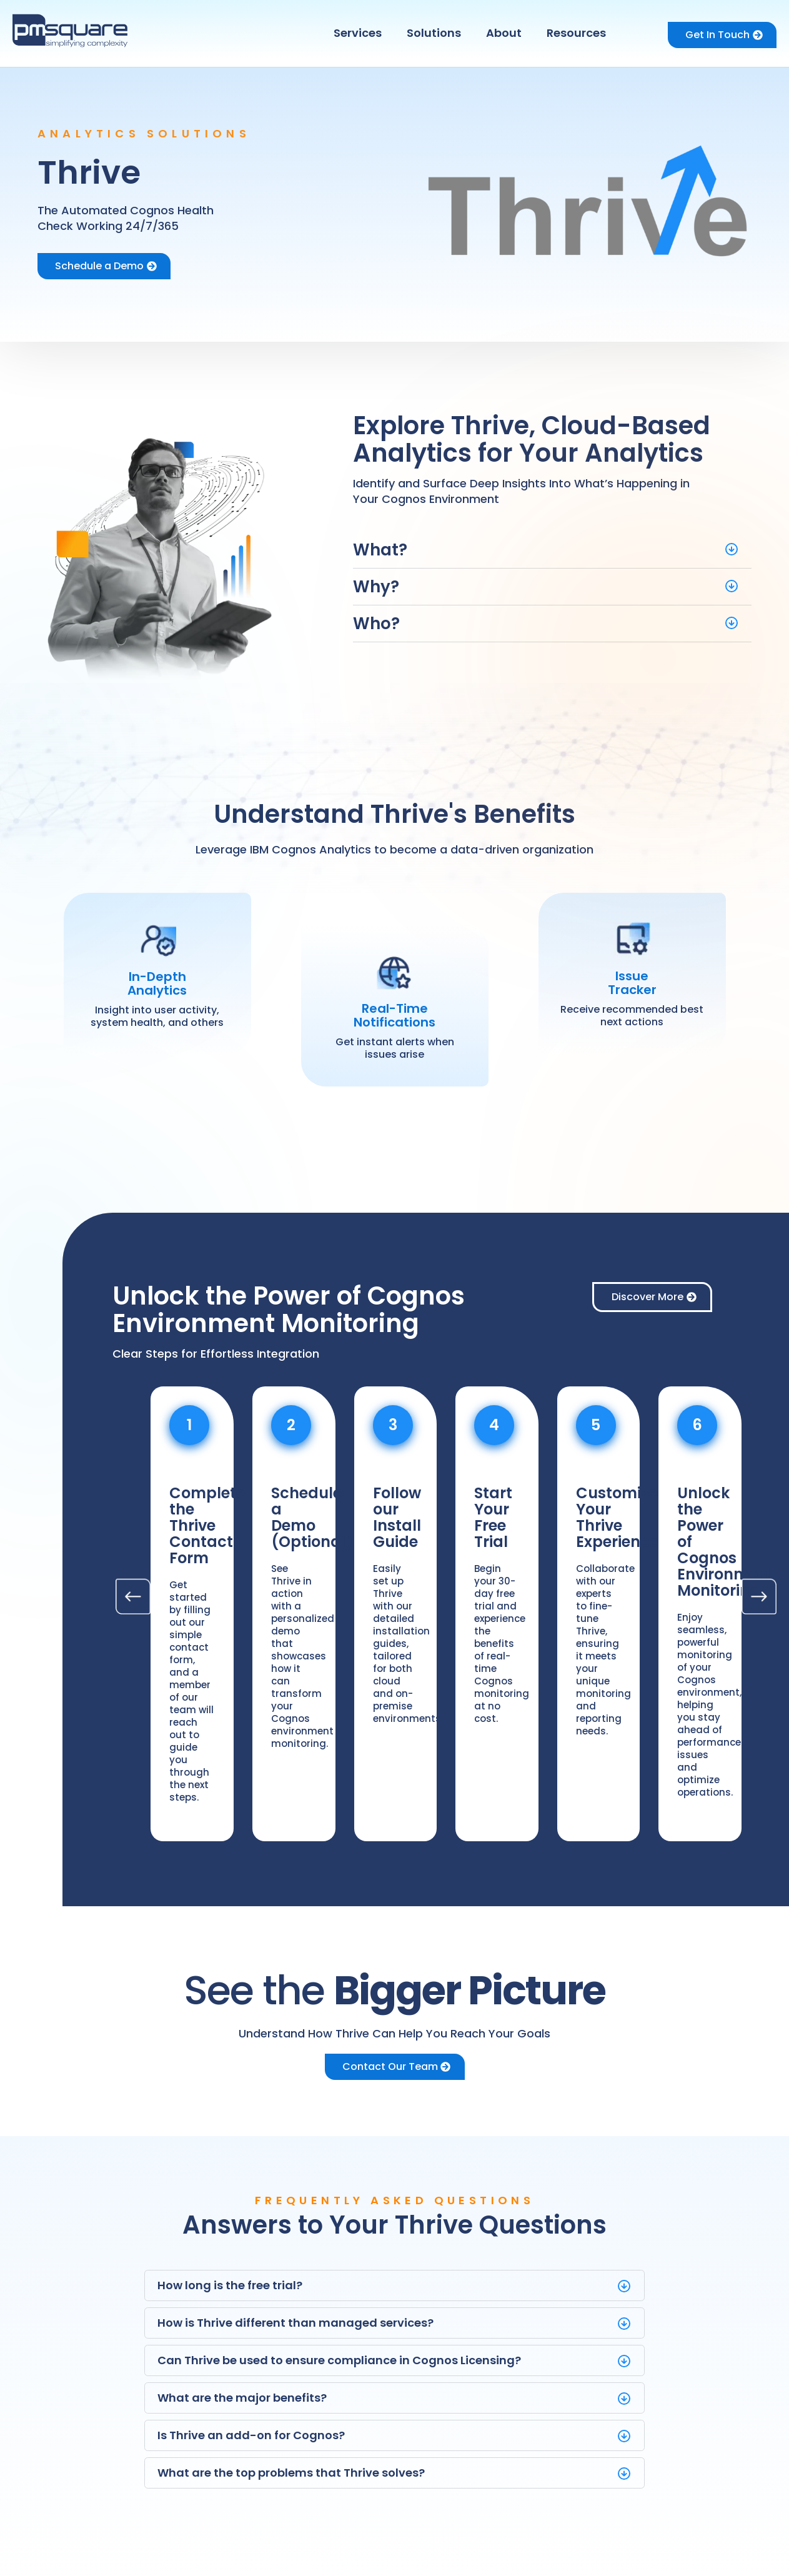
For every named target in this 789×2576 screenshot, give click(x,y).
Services (358, 33)
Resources (576, 33)
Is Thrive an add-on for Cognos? (251, 2435)
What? (380, 550)
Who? (376, 623)
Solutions (434, 33)
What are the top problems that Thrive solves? (291, 2472)
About (504, 33)
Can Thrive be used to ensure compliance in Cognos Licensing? (339, 2360)
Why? (376, 586)
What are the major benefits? (242, 2397)
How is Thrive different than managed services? (295, 2322)
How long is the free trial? (229, 2285)
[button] (360, 33)
